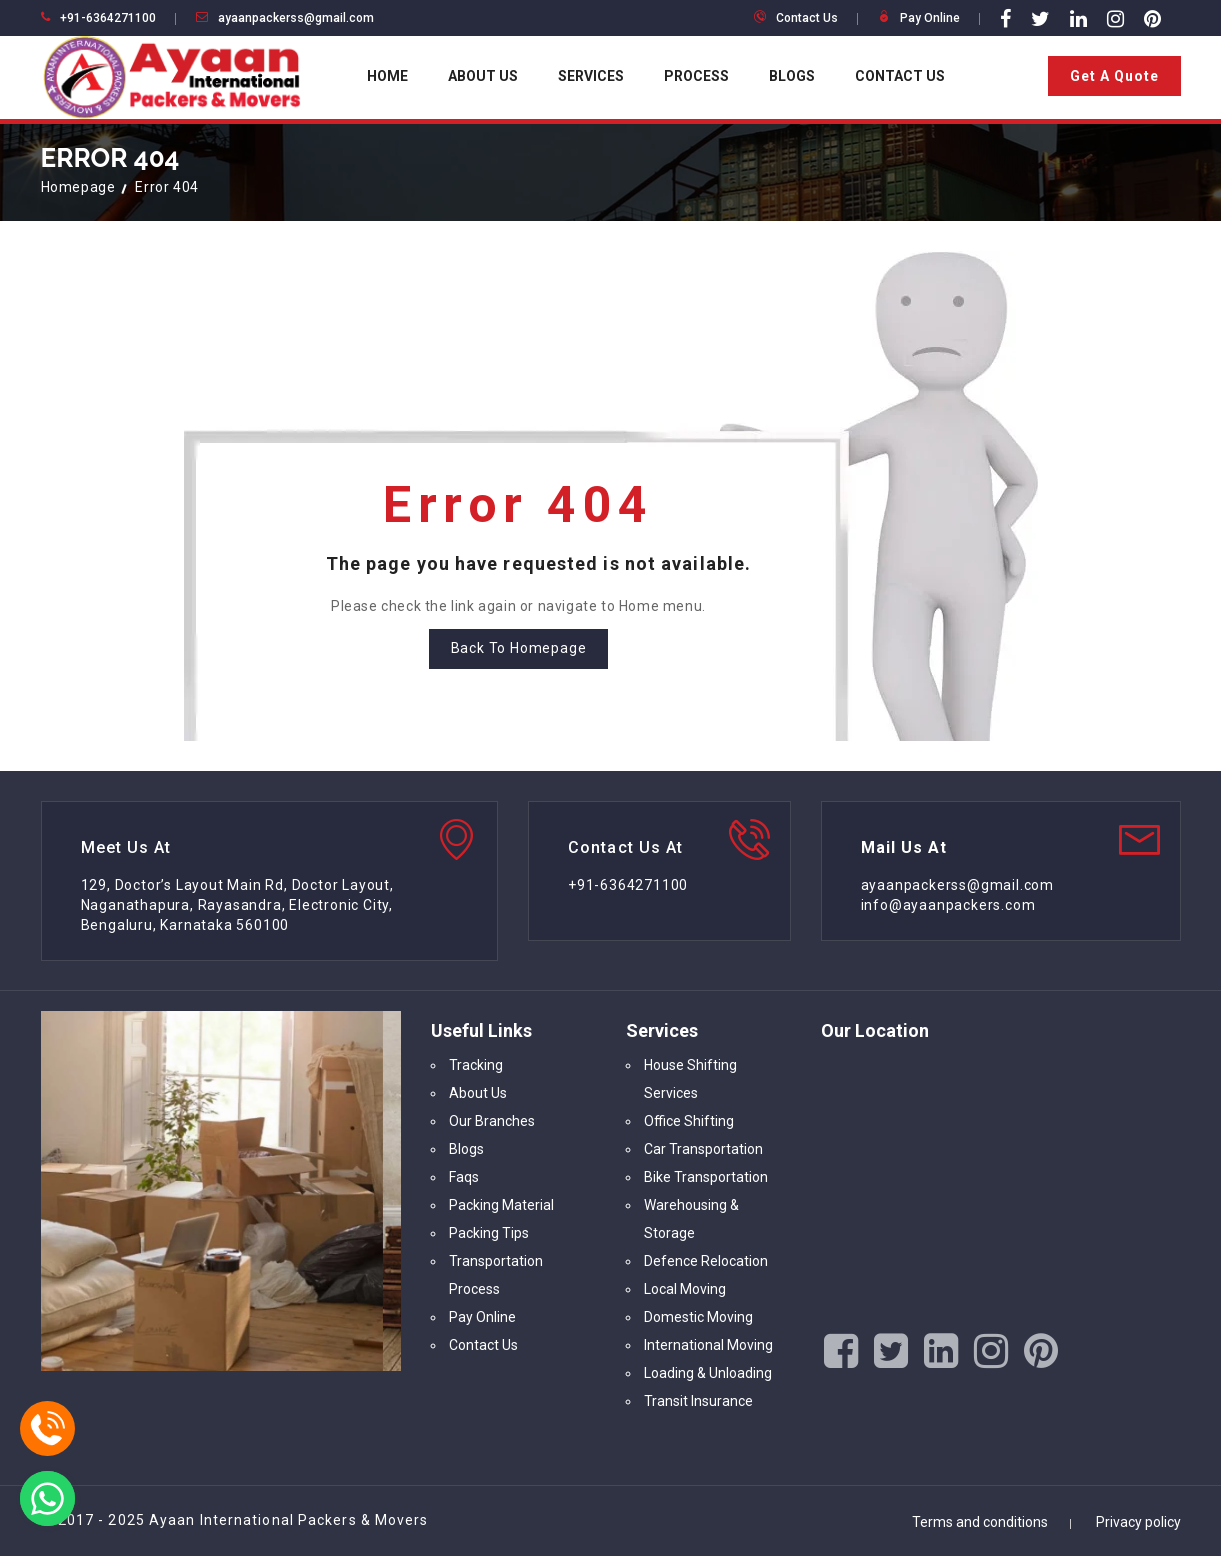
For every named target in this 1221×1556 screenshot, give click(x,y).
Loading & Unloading (708, 1373)
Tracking (476, 1065)
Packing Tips (489, 1233)
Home (387, 76)
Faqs (464, 1177)
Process (696, 76)
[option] (221, 1191)
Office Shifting (689, 1121)
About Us (483, 76)
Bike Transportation (706, 1177)
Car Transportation (703, 1149)
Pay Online (930, 18)
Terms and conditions (980, 1522)
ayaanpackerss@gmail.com (296, 18)
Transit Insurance (698, 1401)
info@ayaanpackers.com (948, 905)
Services (591, 76)
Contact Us (807, 18)
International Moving (708, 1345)
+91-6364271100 (108, 18)
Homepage (78, 187)
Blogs (792, 76)
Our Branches (492, 1121)
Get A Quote (1114, 76)
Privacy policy (1138, 1522)
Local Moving (685, 1289)
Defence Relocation (706, 1261)
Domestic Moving (698, 1317)
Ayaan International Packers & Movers (289, 1520)
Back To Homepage (519, 648)
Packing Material (501, 1205)
